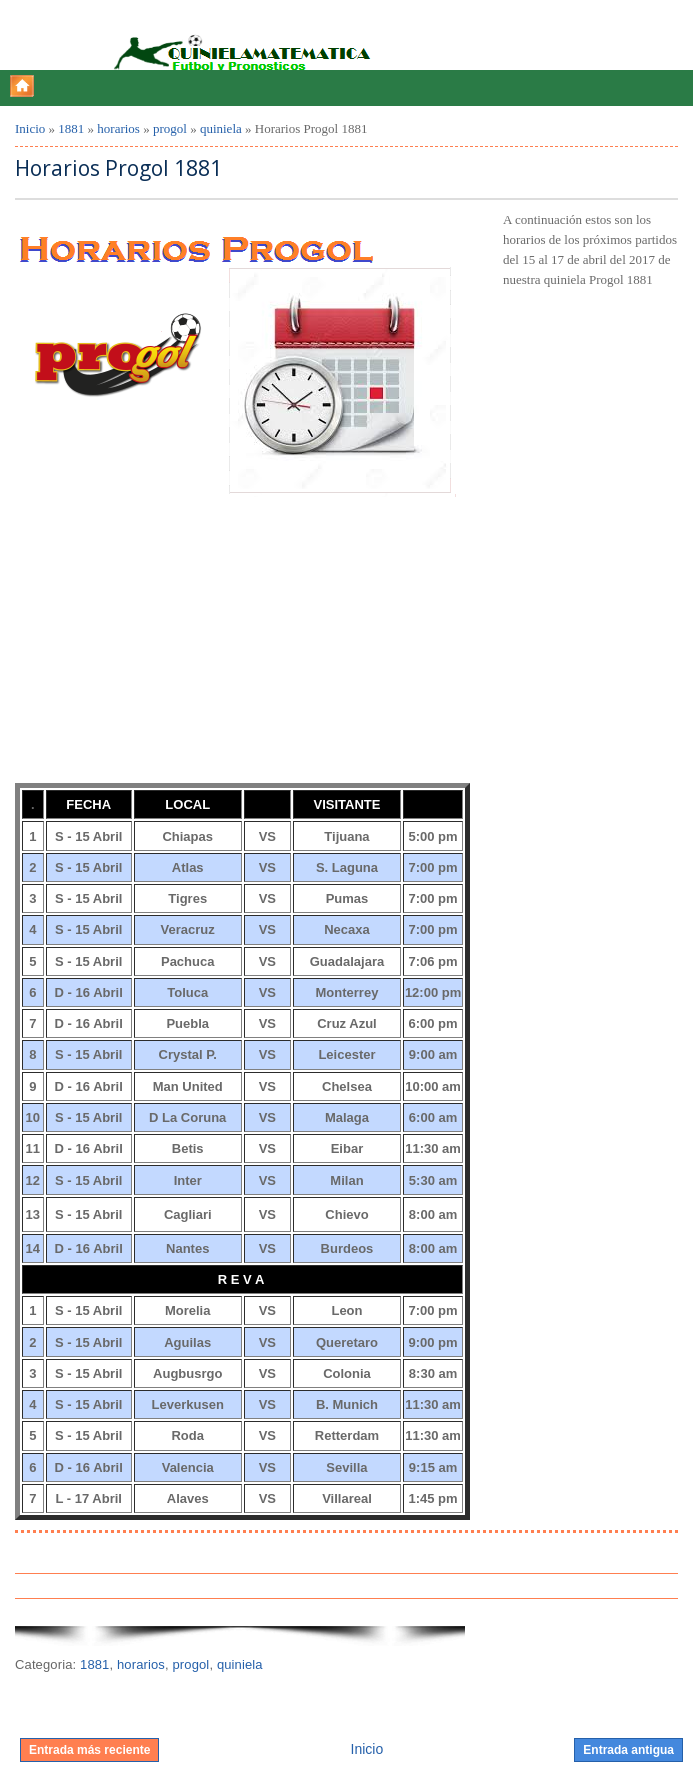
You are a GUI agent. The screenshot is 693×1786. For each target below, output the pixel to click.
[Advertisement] (165, 652)
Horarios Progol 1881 (118, 168)
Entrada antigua (628, 1750)
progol (170, 128)
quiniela (221, 128)
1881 (71, 128)
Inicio (30, 128)
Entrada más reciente (89, 1750)
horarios (118, 128)
